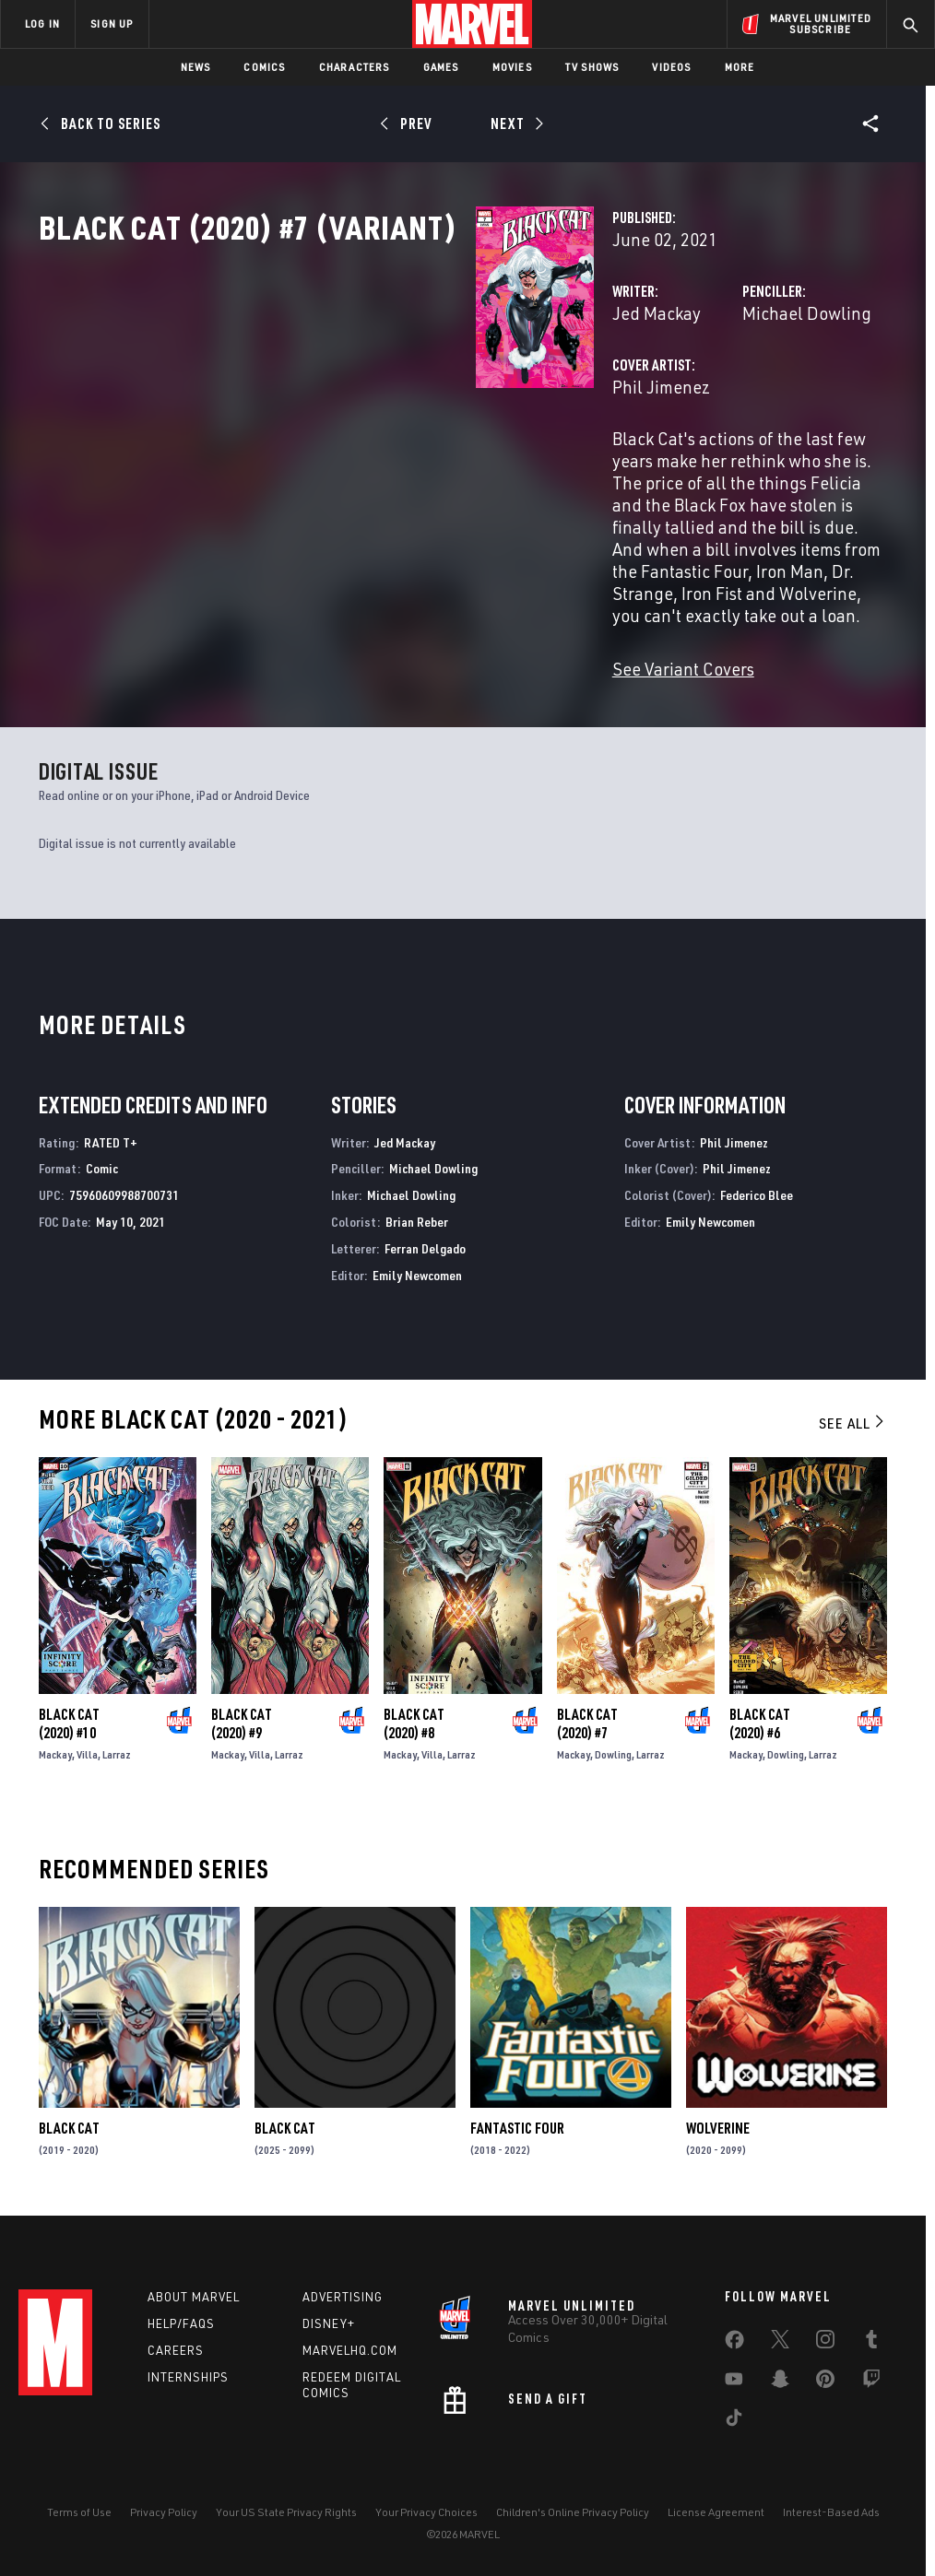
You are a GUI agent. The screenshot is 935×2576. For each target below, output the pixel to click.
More (740, 67)
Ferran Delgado (425, 1241)
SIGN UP (111, 23)
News (196, 67)
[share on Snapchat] (780, 2380)
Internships (188, 2375)
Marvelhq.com (349, 2348)
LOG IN (42, 23)
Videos (671, 67)
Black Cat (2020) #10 (69, 1716)
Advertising (342, 2295)
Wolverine (718, 2120)
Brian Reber (416, 1214)
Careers (176, 2348)
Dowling (613, 1747)
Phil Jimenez (355, 467)
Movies (512, 67)
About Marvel (194, 2295)
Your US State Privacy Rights (286, 2509)
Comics (264, 67)
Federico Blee (756, 1187)
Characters (354, 67)
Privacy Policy (163, 2509)
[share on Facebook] (734, 2342)
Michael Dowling (653, 394)
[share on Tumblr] (871, 2341)
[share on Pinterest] (825, 2380)
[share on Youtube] (734, 2380)
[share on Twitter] (780, 2341)
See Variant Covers (377, 661)
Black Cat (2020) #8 (414, 1716)
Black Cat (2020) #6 (759, 1716)
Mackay (55, 1747)
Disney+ (328, 2321)
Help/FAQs (181, 2321)
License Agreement (716, 2509)
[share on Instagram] (825, 2341)
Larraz (116, 1747)
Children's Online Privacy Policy (572, 2509)
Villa (87, 1747)
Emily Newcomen (417, 1268)
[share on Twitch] (871, 2380)
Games (441, 67)
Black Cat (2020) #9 (241, 1716)
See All (853, 1415)
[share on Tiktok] (734, 2419)
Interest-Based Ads (831, 2509)
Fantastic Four (517, 2120)
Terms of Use (79, 2509)
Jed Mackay (350, 394)
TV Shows (592, 67)
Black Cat (69, 2120)
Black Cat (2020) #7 (587, 1716)
